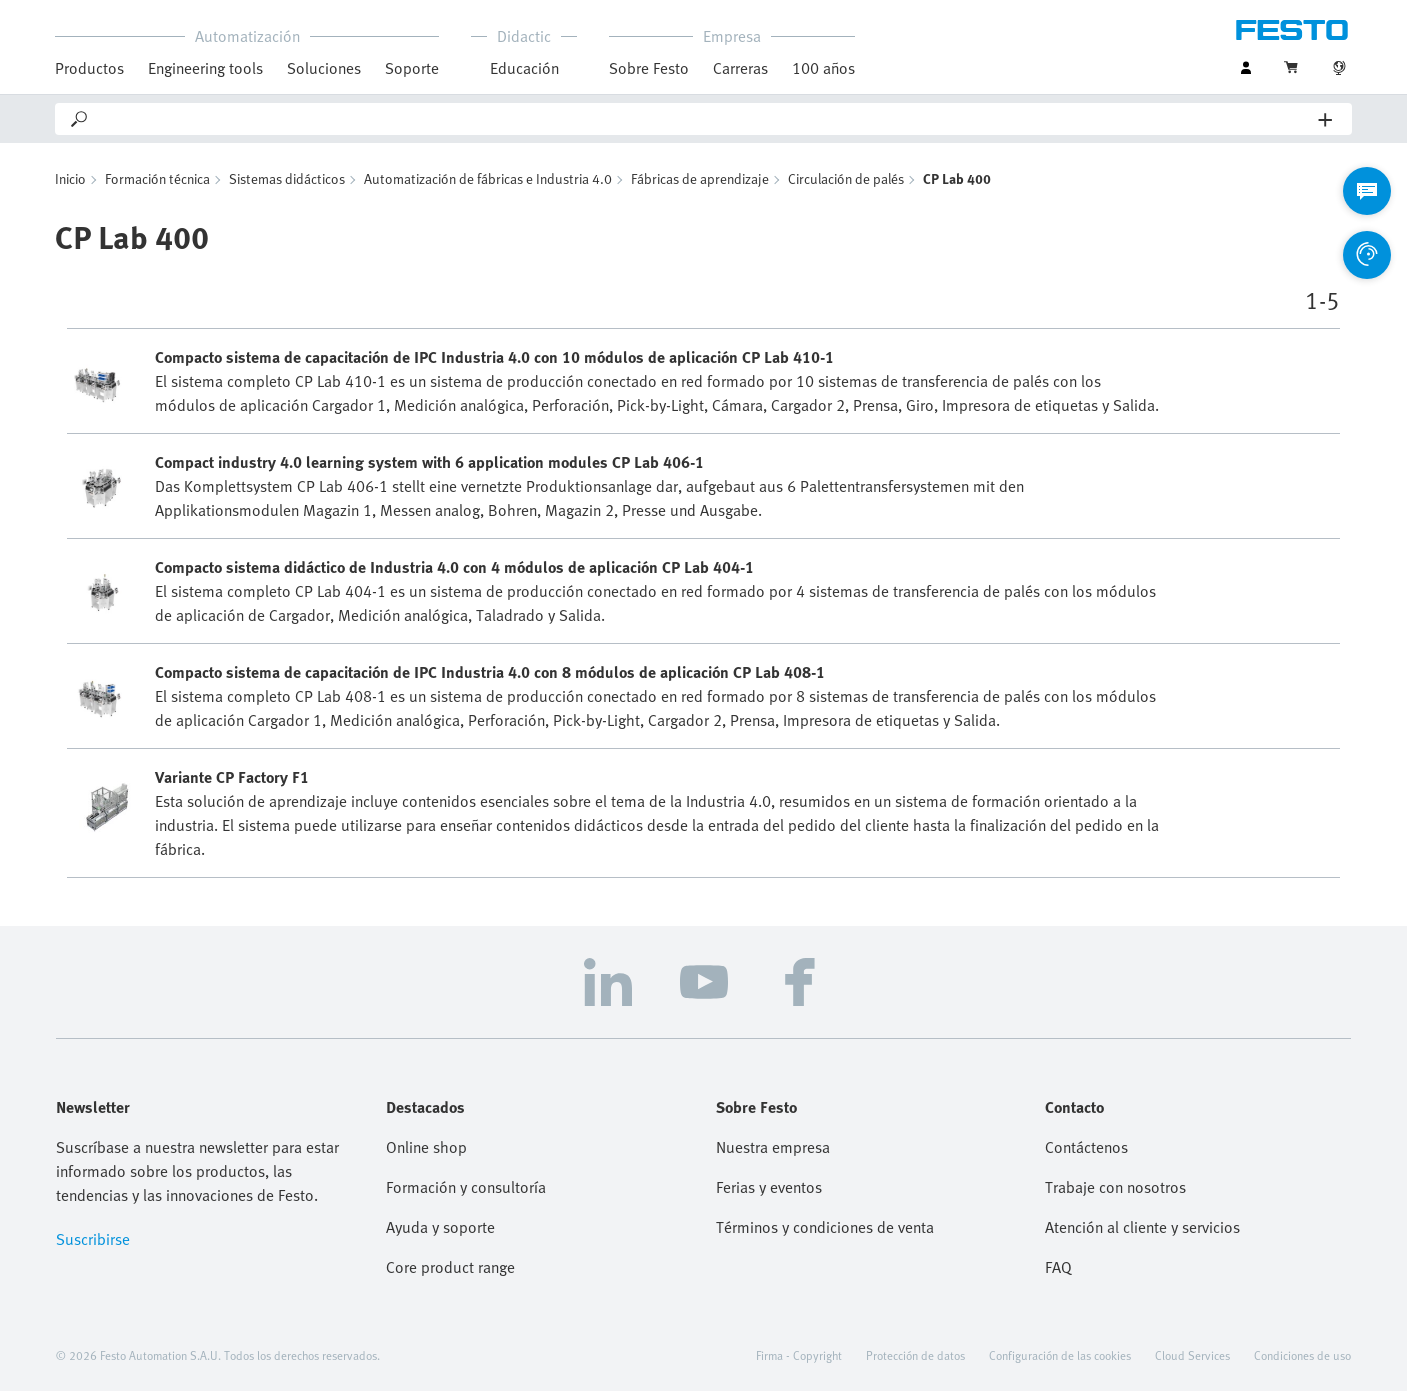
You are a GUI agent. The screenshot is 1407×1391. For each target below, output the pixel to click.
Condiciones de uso (1302, 1355)
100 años (823, 68)
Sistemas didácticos (287, 178)
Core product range (450, 1267)
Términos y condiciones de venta (825, 1227)
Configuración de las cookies (1060, 1355)
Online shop (426, 1147)
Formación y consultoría (466, 1187)
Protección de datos (915, 1355)
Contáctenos (1086, 1147)
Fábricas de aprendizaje (700, 178)
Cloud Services (1192, 1355)
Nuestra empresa (773, 1147)
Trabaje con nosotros (1115, 1187)
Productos (89, 68)
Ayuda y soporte (440, 1227)
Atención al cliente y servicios (1142, 1227)
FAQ (1058, 1267)
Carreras (740, 68)
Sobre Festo (649, 68)
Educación (524, 68)
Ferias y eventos (769, 1187)
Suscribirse (93, 1239)
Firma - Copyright (799, 1355)
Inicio (70, 178)
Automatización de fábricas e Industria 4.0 (488, 178)
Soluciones (324, 68)
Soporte (412, 68)
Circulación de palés (846, 178)
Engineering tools (205, 68)
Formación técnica (157, 178)
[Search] (704, 119)
